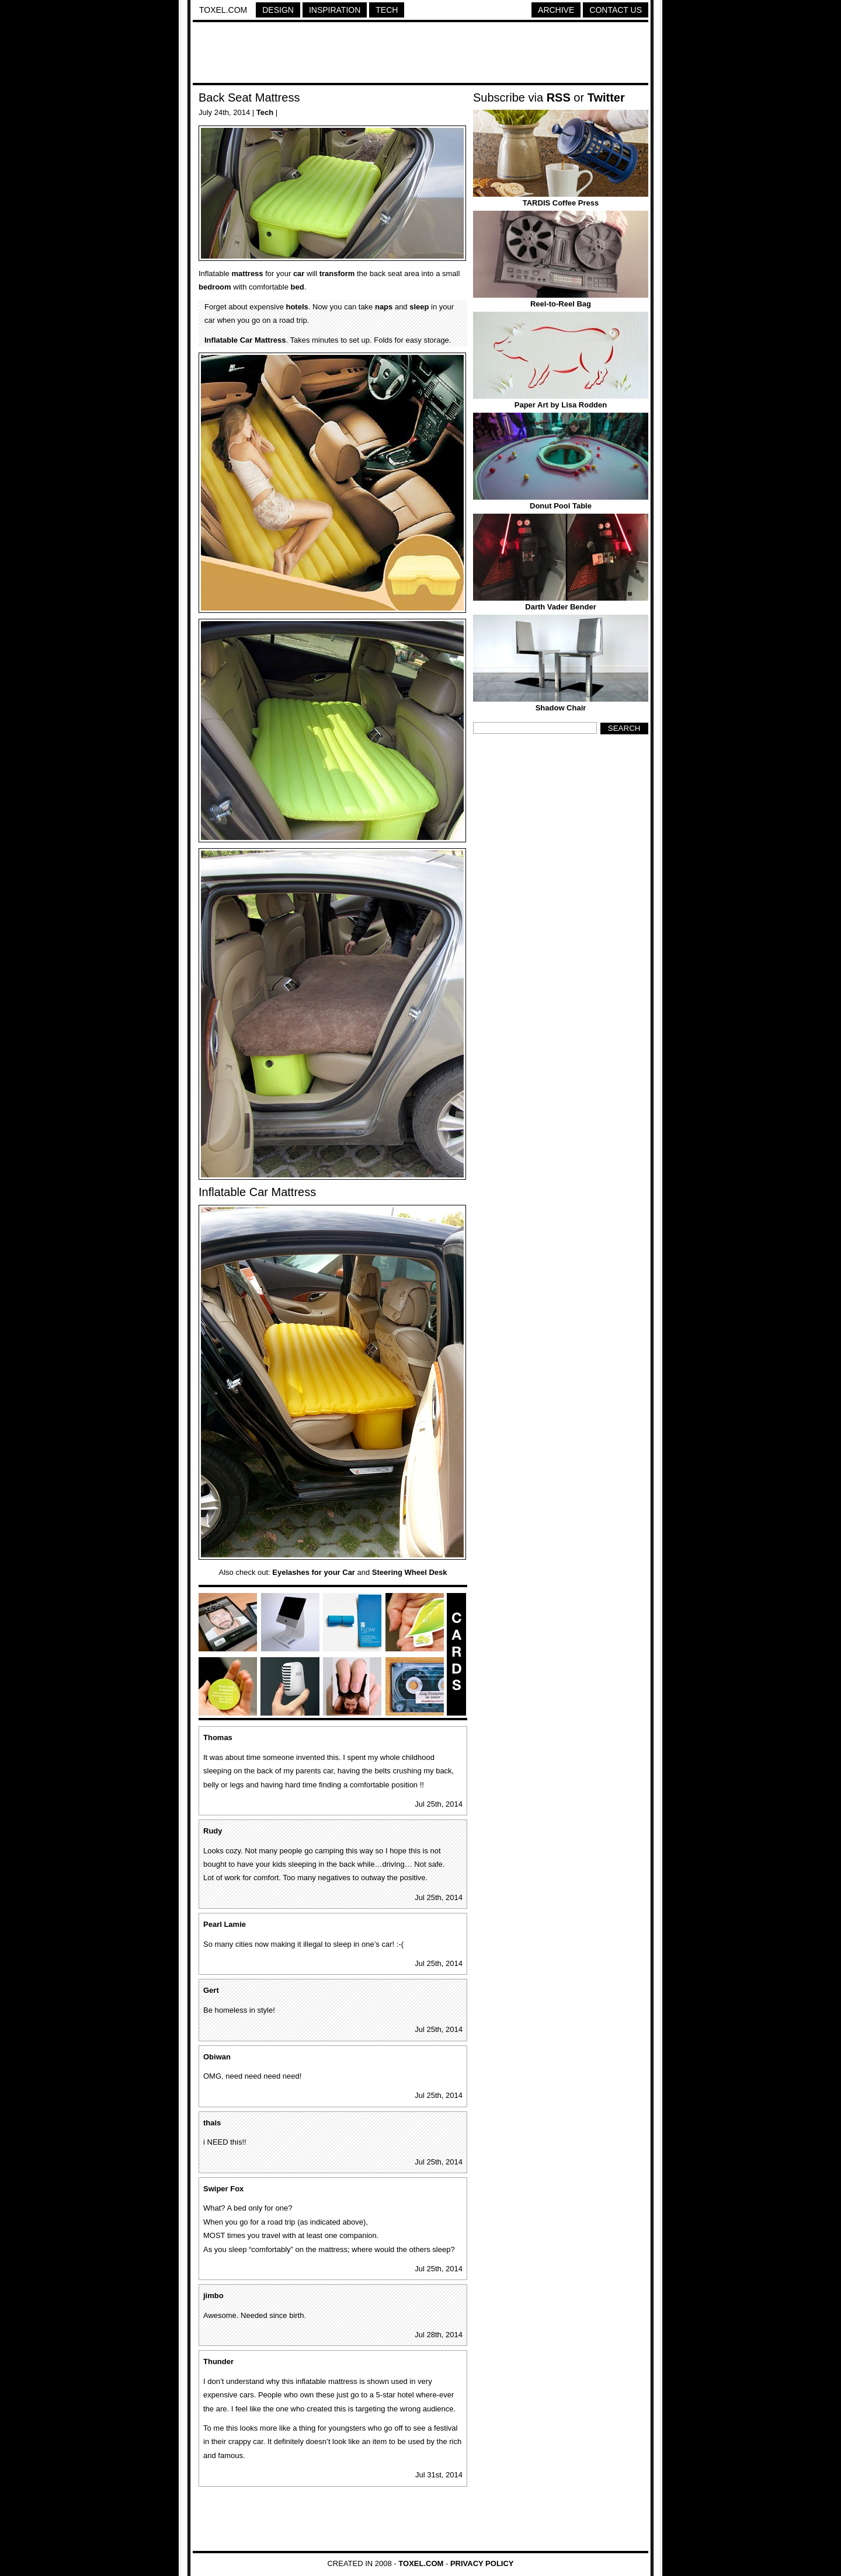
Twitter (606, 97)
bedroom (215, 287)
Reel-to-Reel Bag (560, 303)
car (299, 273)
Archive (556, 10)
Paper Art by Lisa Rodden (561, 404)
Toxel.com (223, 10)
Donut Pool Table (561, 505)
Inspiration (334, 10)
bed (297, 287)
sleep (419, 306)
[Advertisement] (420, 54)
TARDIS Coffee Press (561, 202)
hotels (297, 306)
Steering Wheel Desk (409, 1572)
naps (383, 306)
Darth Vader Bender (560, 606)
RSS (559, 97)
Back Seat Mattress (249, 97)
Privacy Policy (482, 2563)
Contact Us (615, 10)
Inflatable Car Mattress (245, 340)
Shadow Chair (561, 707)
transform (337, 273)
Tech (387, 10)
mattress (247, 273)
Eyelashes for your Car (313, 1572)
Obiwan (217, 2056)
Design (278, 10)
